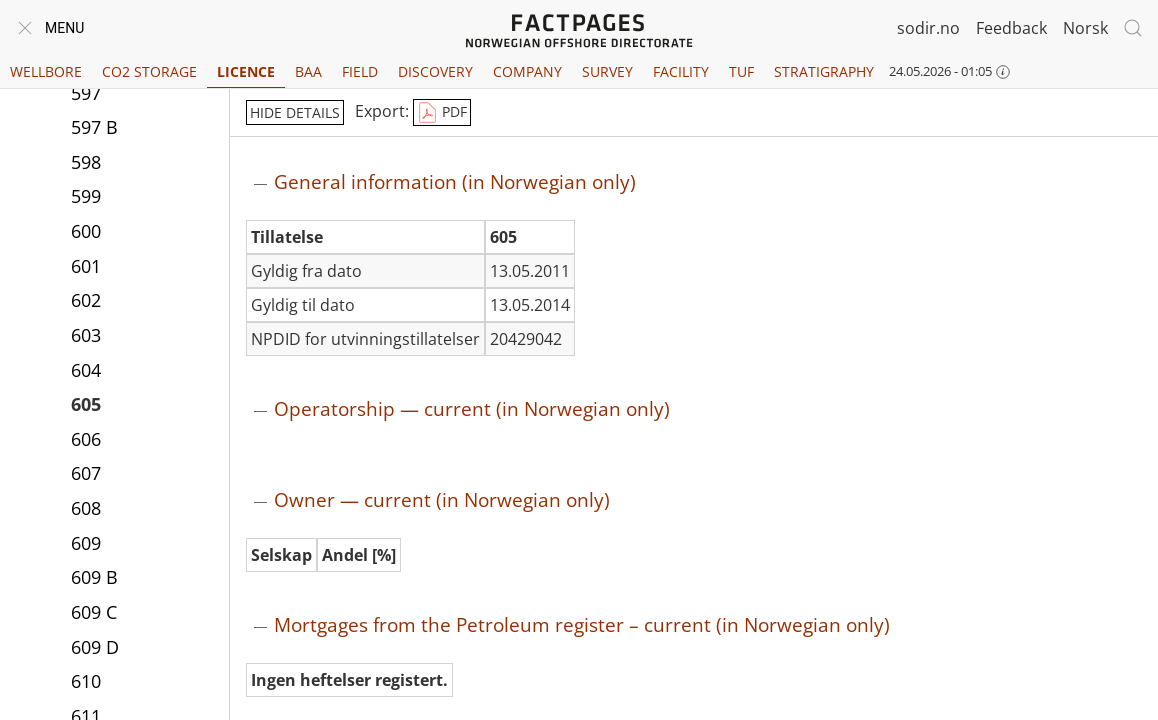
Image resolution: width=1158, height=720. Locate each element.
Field (360, 71)
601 (86, 266)
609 (86, 543)
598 (86, 162)
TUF (741, 71)
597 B (94, 127)
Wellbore (46, 71)
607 (86, 473)
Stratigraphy (824, 71)
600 (86, 231)
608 (86, 508)
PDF (442, 113)
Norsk (1085, 28)
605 (86, 404)
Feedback (1011, 28)
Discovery (435, 71)
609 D (95, 647)
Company (527, 71)
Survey (607, 71)
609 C (94, 612)
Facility (681, 71)
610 (86, 681)
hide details (295, 112)
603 (86, 335)
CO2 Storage (149, 71)
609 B (94, 577)
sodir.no (928, 28)
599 (86, 196)
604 (86, 370)
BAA (308, 71)
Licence (246, 71)
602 (86, 300)
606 (86, 439)
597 (86, 93)
